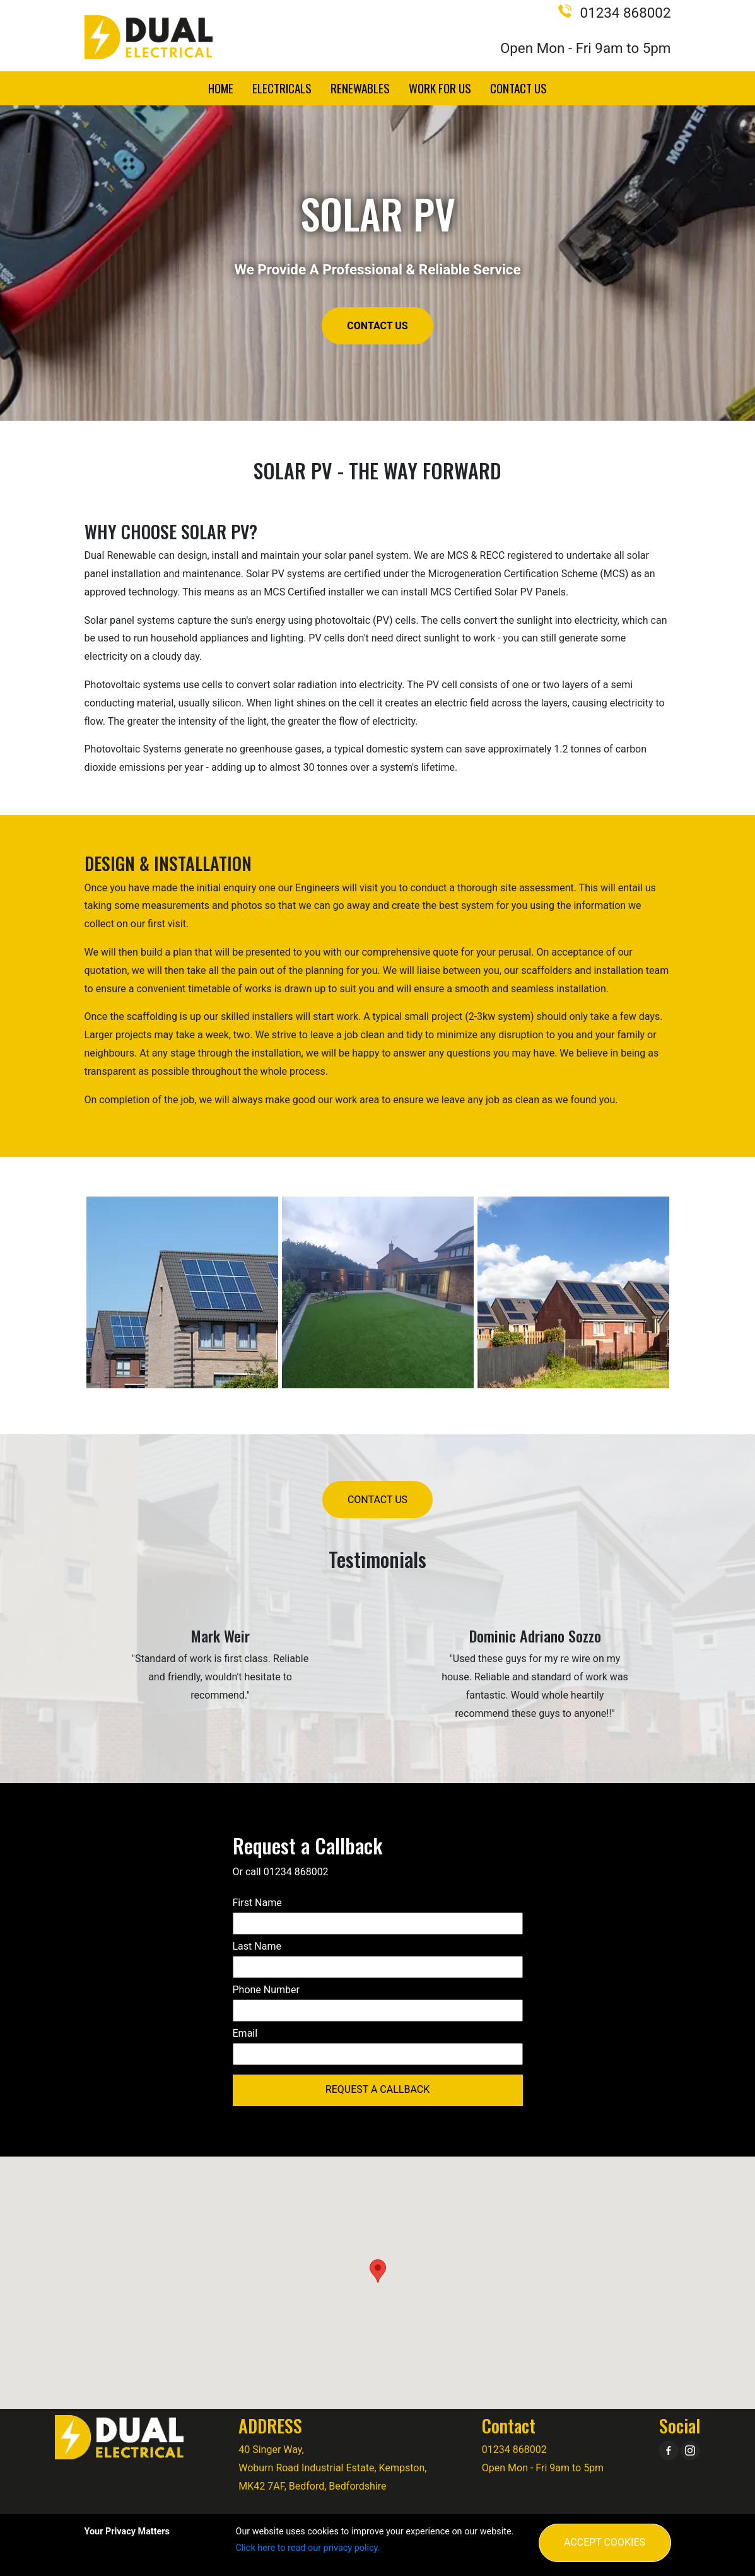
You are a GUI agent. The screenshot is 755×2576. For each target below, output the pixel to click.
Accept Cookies (604, 2542)
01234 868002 (614, 12)
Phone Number (266, 1990)
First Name (257, 1903)
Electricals (282, 88)
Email (245, 2033)
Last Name (257, 1946)
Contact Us (518, 88)
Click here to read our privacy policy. (308, 2548)
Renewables (360, 88)
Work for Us (440, 88)
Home (220, 88)
